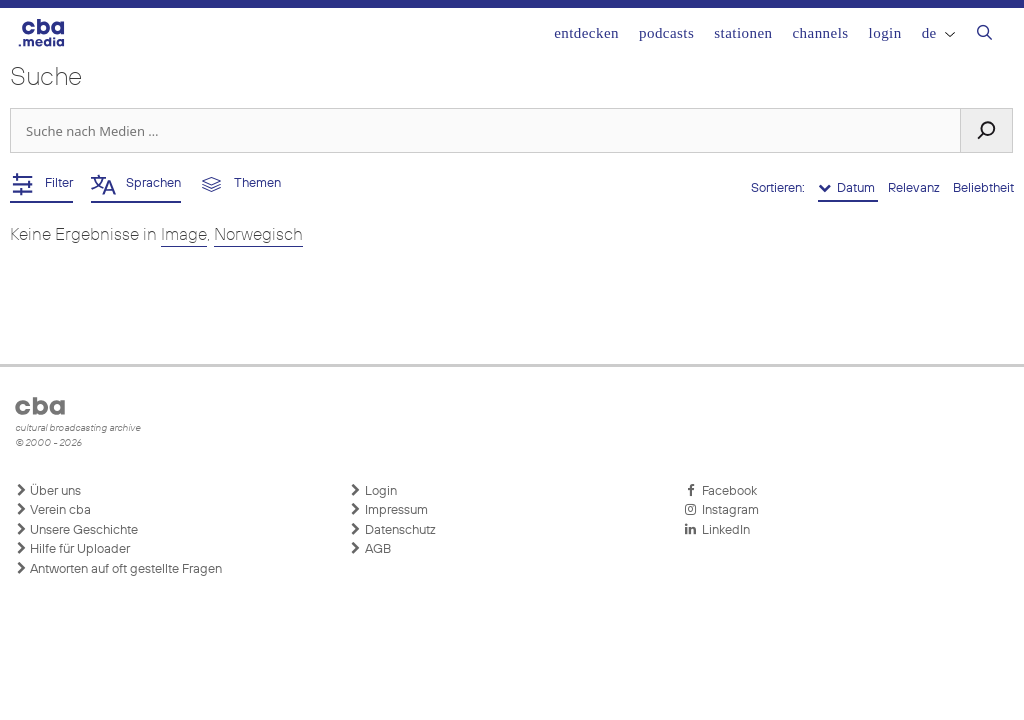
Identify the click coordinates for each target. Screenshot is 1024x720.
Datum (848, 188)
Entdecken (586, 33)
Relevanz (915, 188)
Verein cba (53, 510)
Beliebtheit (983, 188)
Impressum (389, 510)
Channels (820, 33)
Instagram (721, 510)
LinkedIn (717, 530)
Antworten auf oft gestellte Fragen (118, 569)
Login (885, 33)
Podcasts (666, 33)
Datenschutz (393, 530)
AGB (370, 549)
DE (938, 33)
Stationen (743, 33)
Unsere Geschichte (76, 530)
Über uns (48, 491)
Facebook (720, 491)
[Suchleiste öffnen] (984, 35)
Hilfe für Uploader (72, 549)
